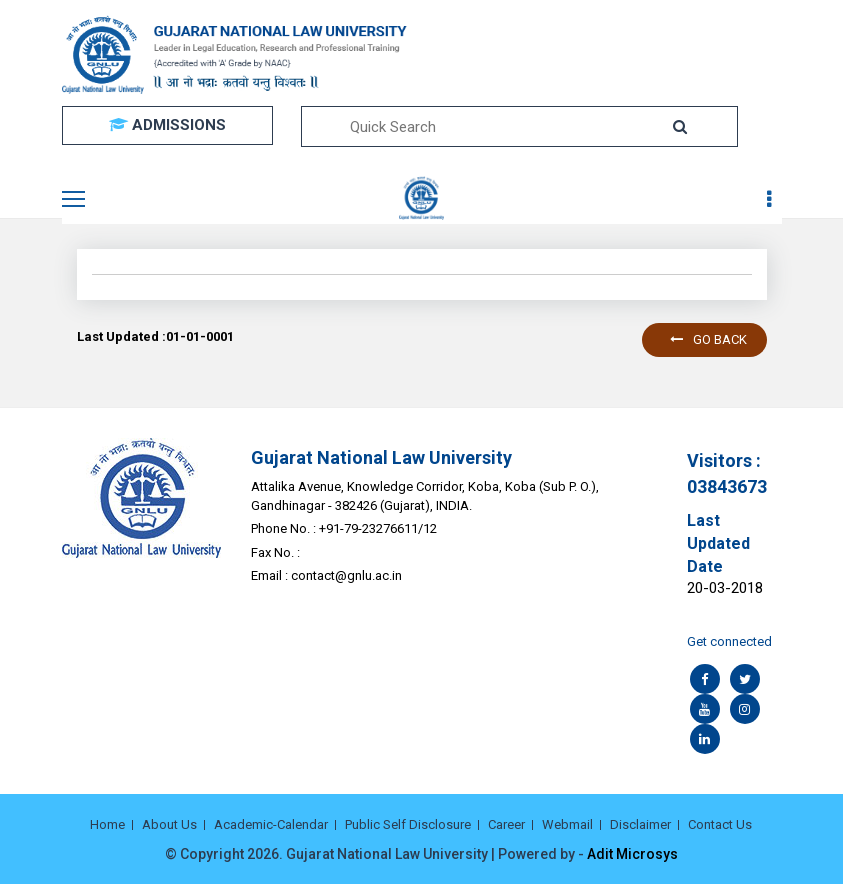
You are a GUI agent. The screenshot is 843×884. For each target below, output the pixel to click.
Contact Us (720, 824)
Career (506, 824)
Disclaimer (640, 824)
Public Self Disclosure (408, 824)
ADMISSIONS (167, 125)
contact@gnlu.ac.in (346, 575)
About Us (169, 824)
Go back (708, 339)
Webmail (567, 824)
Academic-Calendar (271, 824)
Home (107, 824)
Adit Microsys (632, 854)
